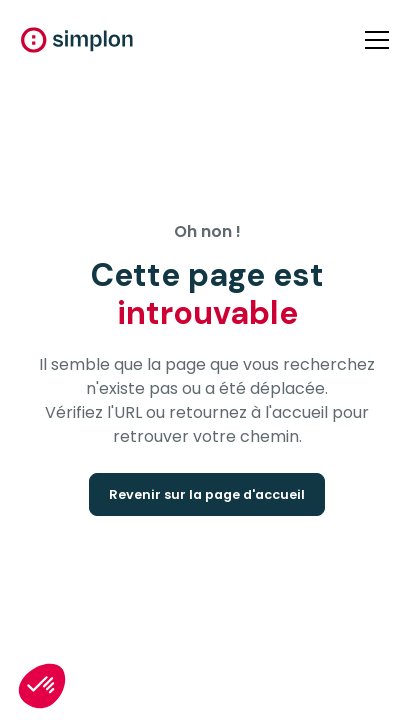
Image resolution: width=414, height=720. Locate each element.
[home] (77, 40)
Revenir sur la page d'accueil (207, 494)
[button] (373, 40)
